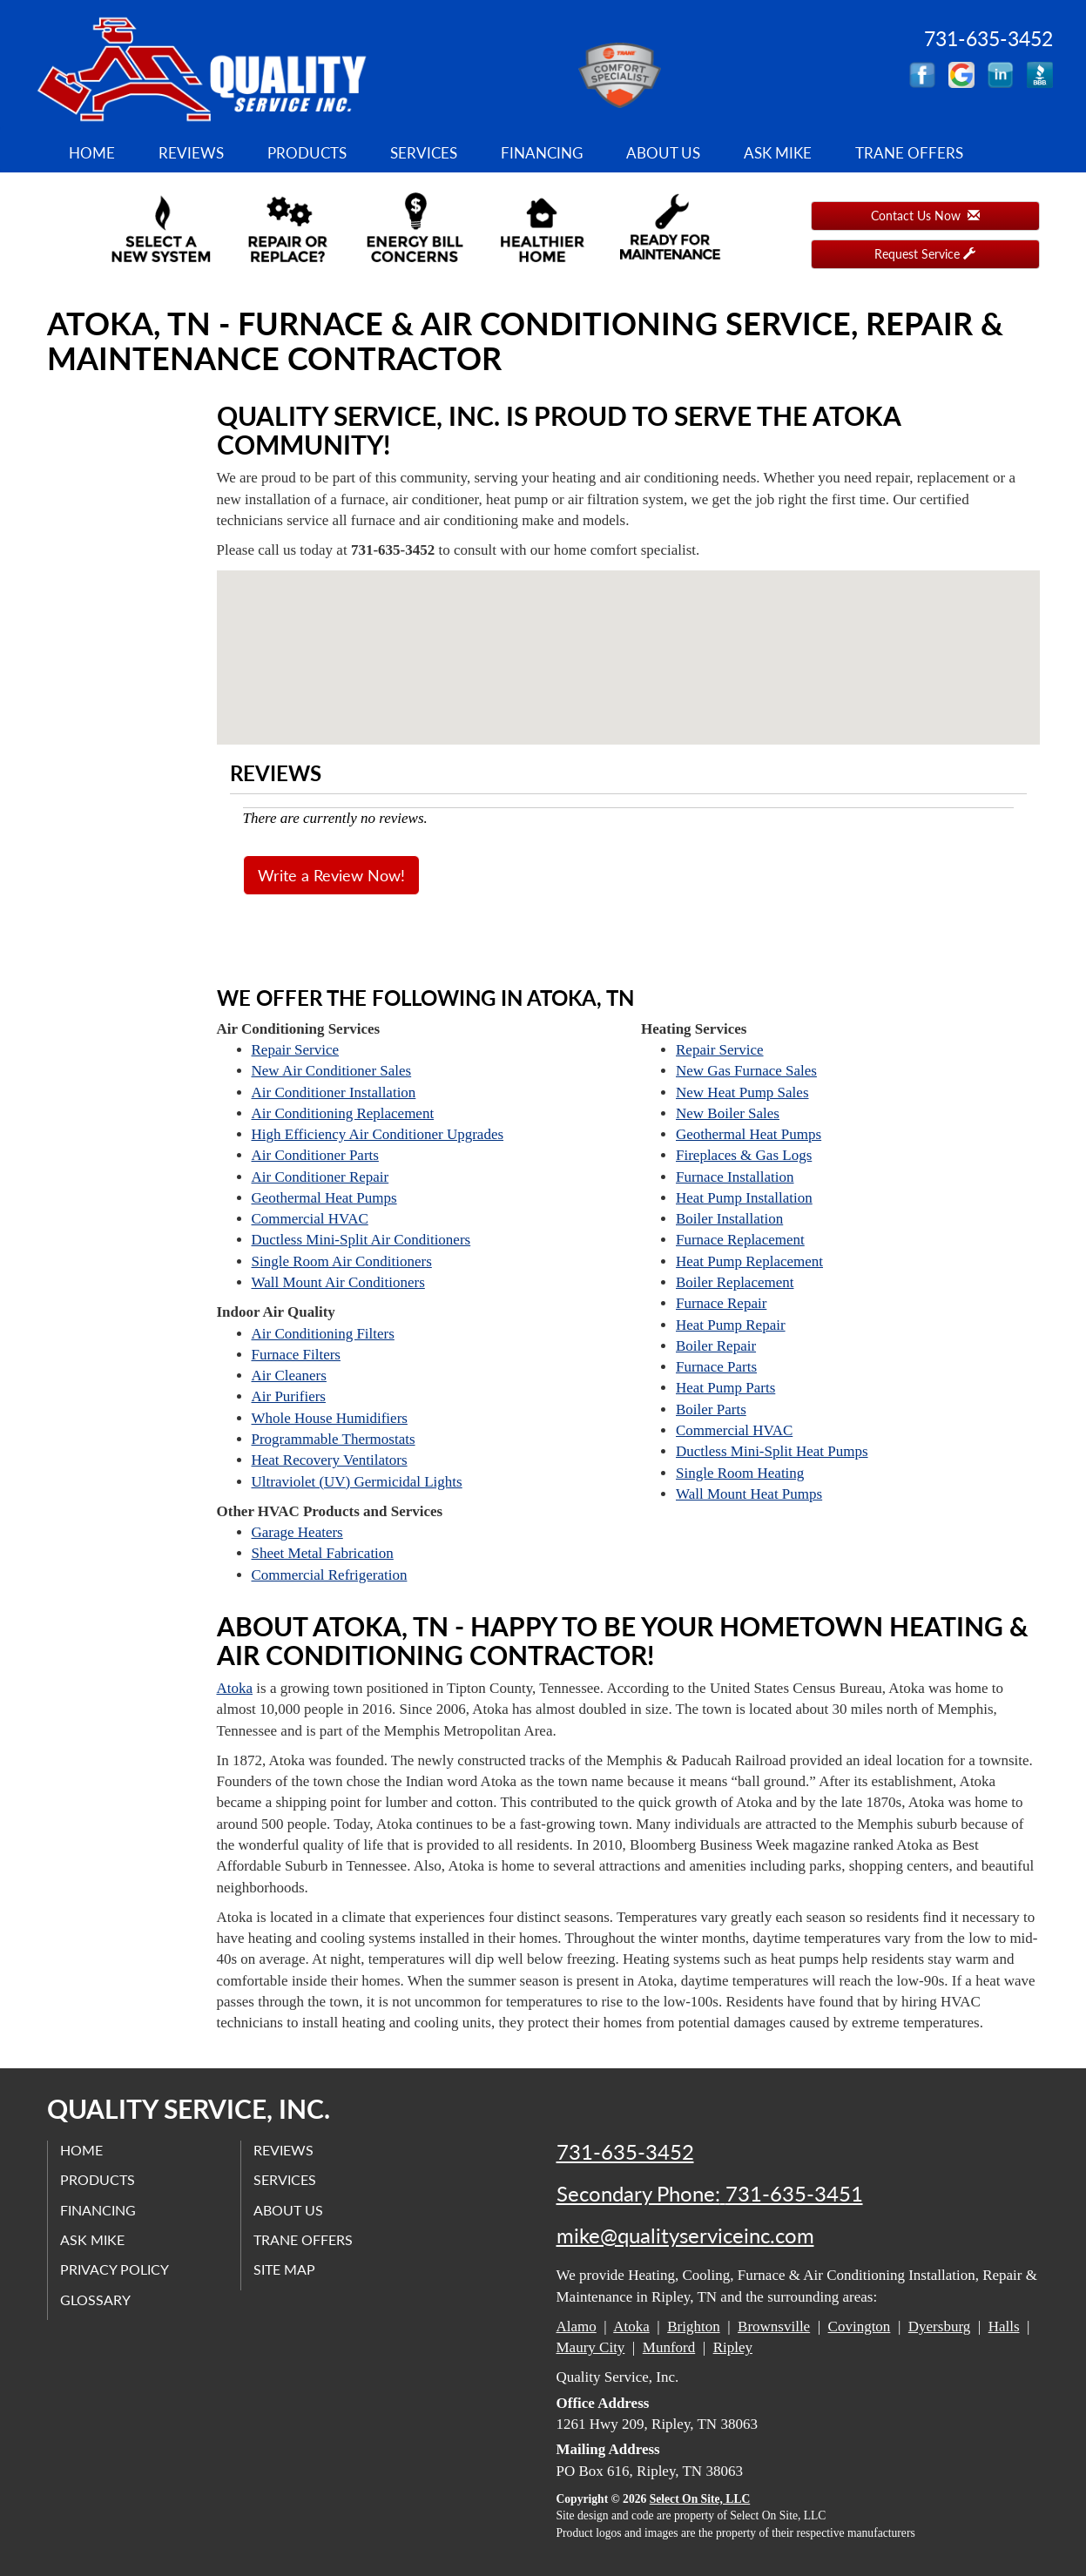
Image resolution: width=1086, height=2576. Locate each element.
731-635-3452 (625, 2152)
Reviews (191, 153)
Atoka (235, 1688)
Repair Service (296, 1050)
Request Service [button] (924, 253)
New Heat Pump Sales (742, 1092)
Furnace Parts (716, 1367)
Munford (669, 2347)
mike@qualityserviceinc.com (685, 2235)
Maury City (590, 2347)
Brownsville (774, 2326)
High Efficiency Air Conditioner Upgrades (378, 1134)
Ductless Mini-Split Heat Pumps (772, 1451)
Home (92, 153)
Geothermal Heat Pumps (324, 1198)
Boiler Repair (716, 1346)
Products (307, 153)
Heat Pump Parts (725, 1387)
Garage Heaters (297, 1532)
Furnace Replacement (740, 1239)
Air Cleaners (289, 1375)
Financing (542, 153)
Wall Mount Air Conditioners (338, 1282)
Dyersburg (939, 2326)
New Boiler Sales (727, 1113)
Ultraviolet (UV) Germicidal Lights (357, 1481)
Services (423, 153)
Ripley (732, 2347)
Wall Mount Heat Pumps (749, 1494)
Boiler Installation (729, 1218)
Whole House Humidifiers (330, 1418)
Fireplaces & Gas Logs (744, 1155)
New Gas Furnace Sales (746, 1070)
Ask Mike (778, 153)
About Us (663, 153)
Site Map (285, 2270)
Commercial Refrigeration (330, 1575)
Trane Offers (909, 153)
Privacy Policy (115, 2270)
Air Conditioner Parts (315, 1155)
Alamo (576, 2326)
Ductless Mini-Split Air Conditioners (361, 1239)
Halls (1004, 2326)
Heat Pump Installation (744, 1198)
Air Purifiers (289, 1396)
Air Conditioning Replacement (343, 1113)
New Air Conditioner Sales (332, 1070)
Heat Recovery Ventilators (330, 1460)
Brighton (693, 2326)
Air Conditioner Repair (320, 1177)
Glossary (96, 2299)
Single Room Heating (740, 1473)
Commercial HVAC (310, 1218)
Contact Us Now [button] (925, 215)
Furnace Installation (735, 1177)
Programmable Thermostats (333, 1439)
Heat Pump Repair (731, 1325)
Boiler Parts (711, 1409)
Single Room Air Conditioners (342, 1261)
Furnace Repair (721, 1303)
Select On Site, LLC (700, 2498)
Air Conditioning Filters (323, 1333)
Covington (859, 2326)
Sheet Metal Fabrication (323, 1553)
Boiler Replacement (734, 1282)
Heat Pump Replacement (749, 1261)
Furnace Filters (296, 1354)
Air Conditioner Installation (334, 1092)
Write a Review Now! (331, 875)
